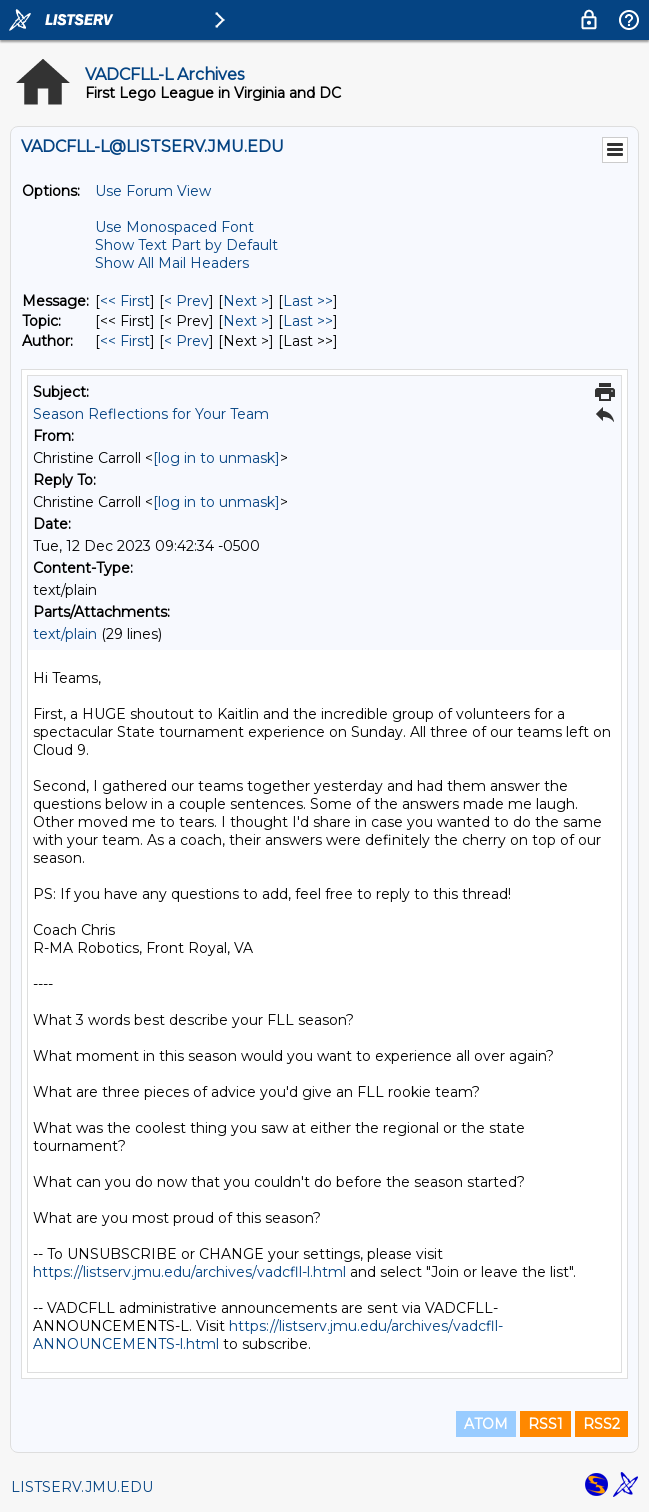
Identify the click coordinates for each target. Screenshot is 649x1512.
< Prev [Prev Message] (186, 301)
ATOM (486, 1424)
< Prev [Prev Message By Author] (186, 341)
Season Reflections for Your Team (151, 414)
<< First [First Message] (125, 301)
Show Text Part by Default (186, 245)
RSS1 (545, 1424)
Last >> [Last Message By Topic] (308, 321)
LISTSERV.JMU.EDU (82, 1487)
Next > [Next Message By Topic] (246, 321)
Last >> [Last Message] (308, 301)
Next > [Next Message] (246, 301)
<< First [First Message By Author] (125, 341)
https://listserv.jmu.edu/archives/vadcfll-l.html (189, 1272)
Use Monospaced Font (174, 227)
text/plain (65, 634)
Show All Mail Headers (172, 263)
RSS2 (601, 1424)
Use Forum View (153, 191)
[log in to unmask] (216, 458)
